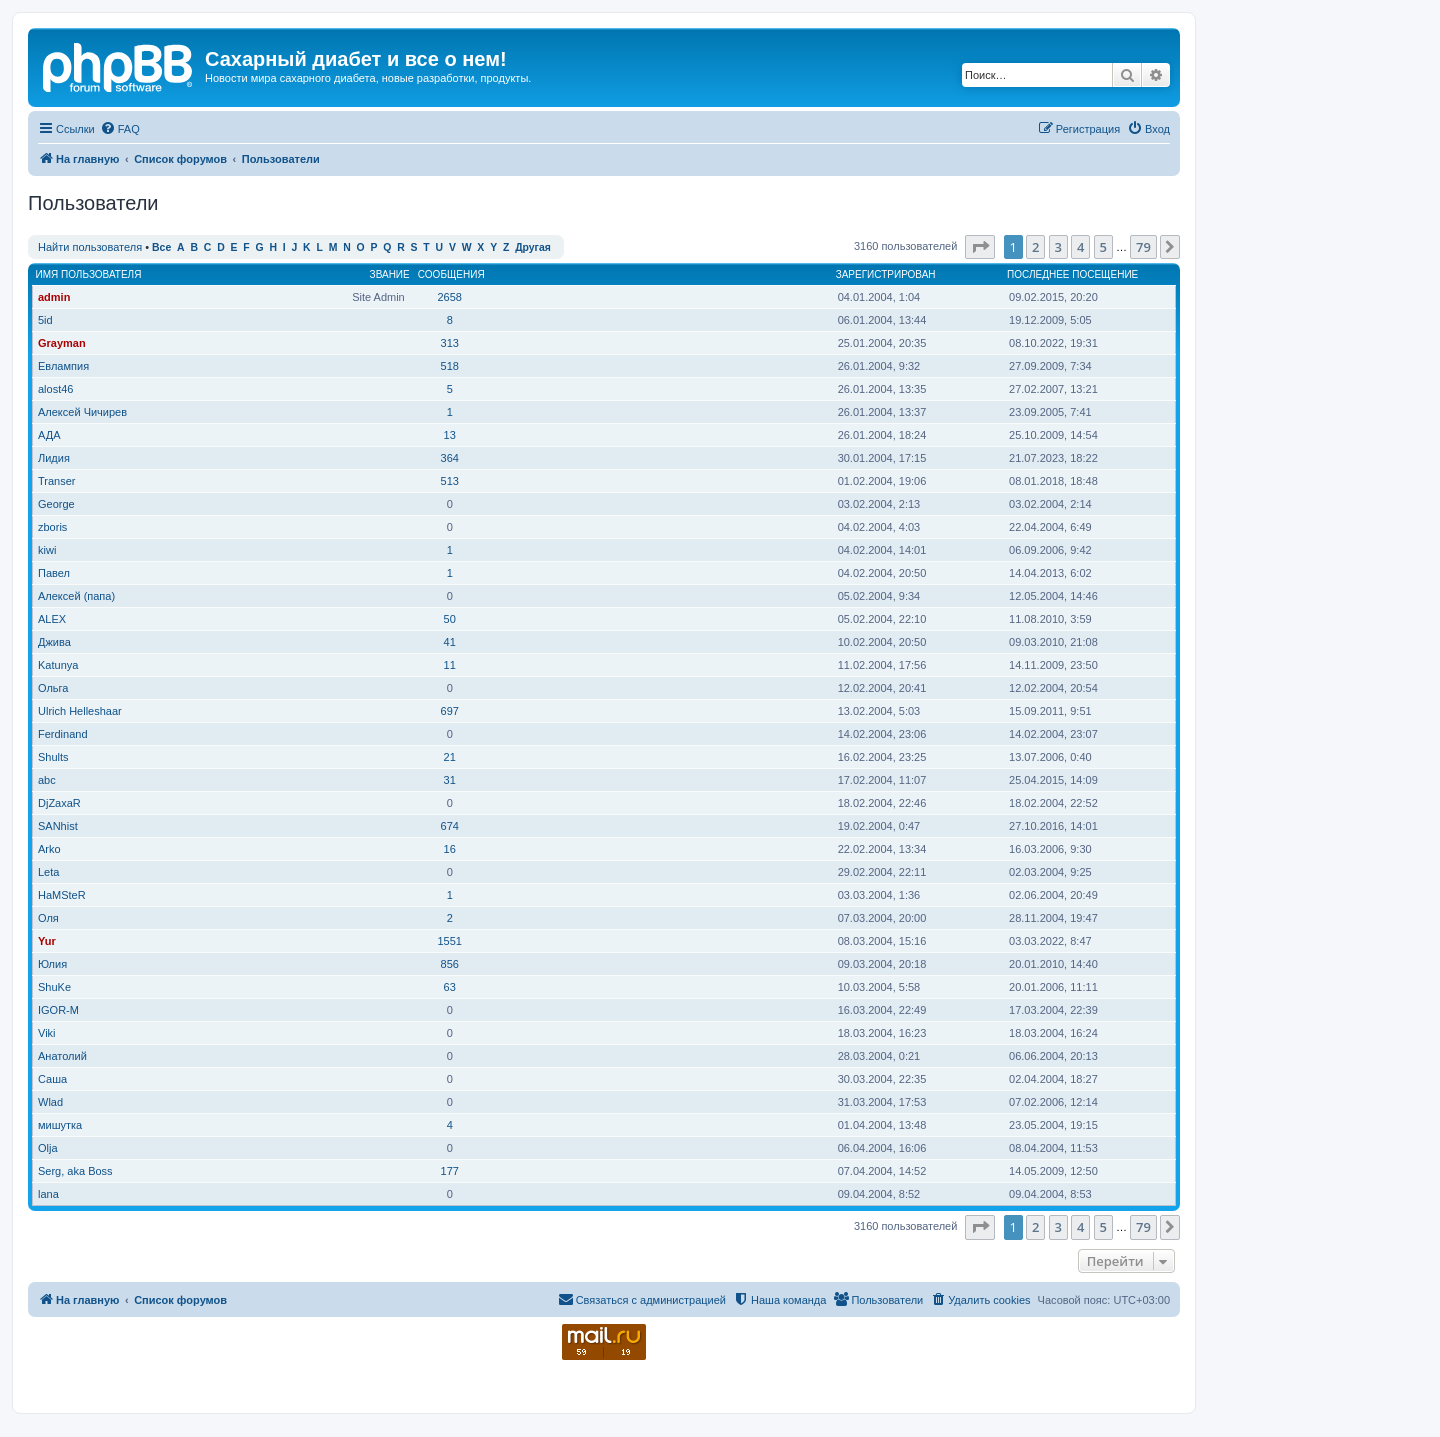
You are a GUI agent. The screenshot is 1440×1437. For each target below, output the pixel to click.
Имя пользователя (89, 274)
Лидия (54, 458)
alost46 (55, 389)
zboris (52, 527)
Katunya (58, 665)
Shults (53, 757)
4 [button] (1080, 247)
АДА (49, 435)
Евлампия (63, 366)
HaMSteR (62, 895)
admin (54, 297)
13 (450, 435)
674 (450, 826)
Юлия (52, 964)
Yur (47, 941)
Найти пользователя (90, 247)
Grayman (62, 343)
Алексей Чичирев (82, 412)
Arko (49, 849)
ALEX (52, 619)
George (56, 504)
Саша (52, 1079)
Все (161, 247)
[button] (980, 247)
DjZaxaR (59, 803)
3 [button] (1058, 247)
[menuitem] (120, 129)
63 (450, 987)
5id (45, 320)
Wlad (50, 1102)
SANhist (58, 826)
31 (450, 780)
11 (450, 665)
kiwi (47, 550)
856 (450, 964)
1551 (449, 941)
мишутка (60, 1125)
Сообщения (451, 274)
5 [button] (1103, 247)
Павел (54, 573)
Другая (533, 247)
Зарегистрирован (886, 274)
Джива (54, 642)
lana (48, 1194)
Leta (48, 872)
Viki (47, 1033)
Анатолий (62, 1056)
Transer (57, 481)
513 (450, 481)
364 (450, 458)
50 (450, 619)
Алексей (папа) (76, 596)
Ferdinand (63, 734)
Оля (48, 918)
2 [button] (1035, 247)
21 (450, 757)
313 (450, 343)
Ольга (53, 688)
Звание (390, 274)
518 (450, 366)
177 (450, 1171)
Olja (48, 1148)
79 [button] (1143, 247)
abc (47, 780)
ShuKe (54, 987)
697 (450, 711)
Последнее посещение (1072, 274)
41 (450, 642)
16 (450, 849)
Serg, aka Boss (75, 1171)
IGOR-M (58, 1010)
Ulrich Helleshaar (80, 711)
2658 (449, 297)
